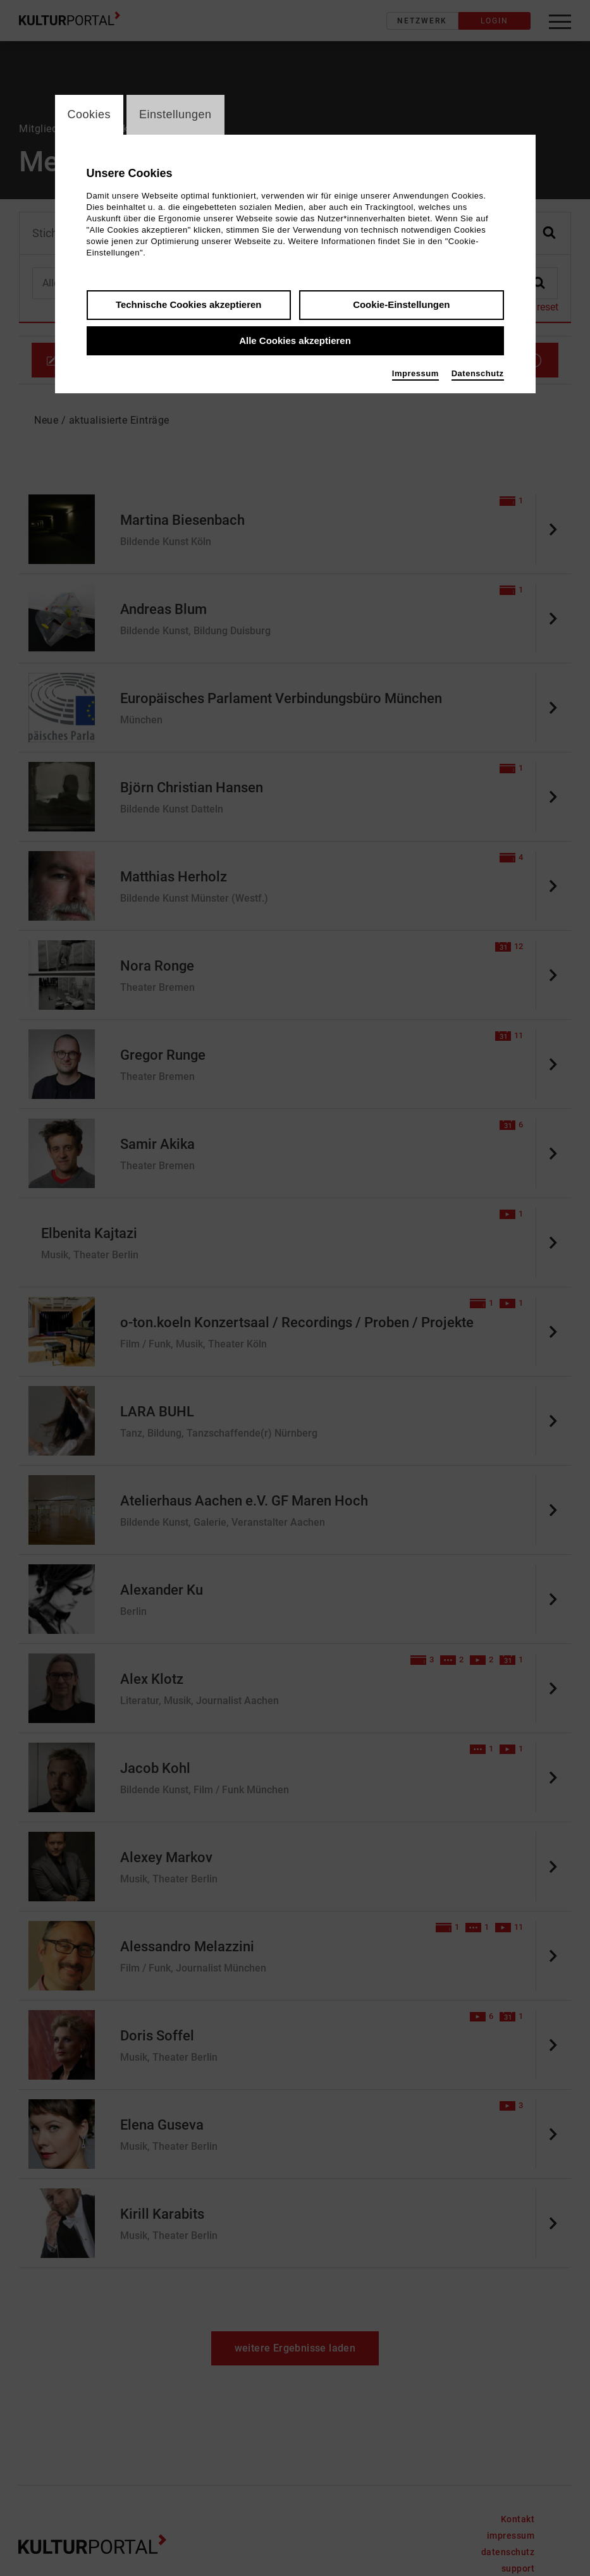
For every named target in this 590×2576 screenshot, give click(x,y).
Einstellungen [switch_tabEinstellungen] (175, 115)
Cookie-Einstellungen (401, 305)
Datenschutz (478, 374)
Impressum (415, 374)
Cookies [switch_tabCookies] (89, 115)
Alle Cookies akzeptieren (295, 341)
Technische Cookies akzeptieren (189, 305)
